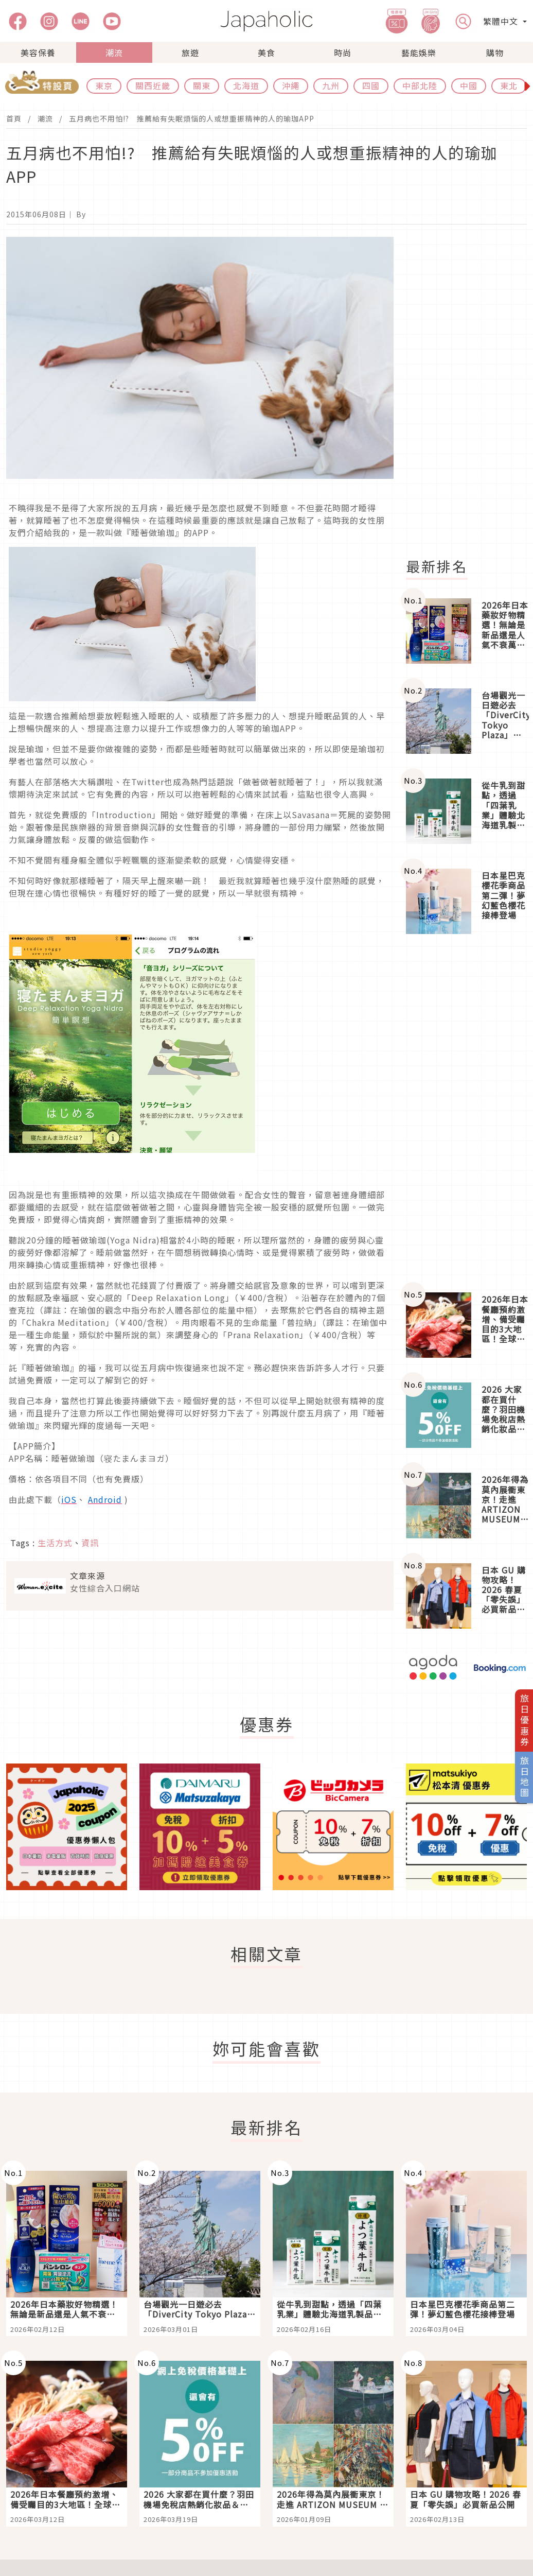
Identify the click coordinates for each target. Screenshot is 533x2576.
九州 (331, 85)
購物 (495, 52)
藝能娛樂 (418, 52)
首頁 (14, 118)
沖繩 (290, 85)
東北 (509, 85)
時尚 (342, 52)
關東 (201, 85)
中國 (468, 85)
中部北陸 (419, 85)
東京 (104, 85)
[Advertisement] (465, 1113)
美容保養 (38, 52)
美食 (266, 52)
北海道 (246, 85)
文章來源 (87, 1575)
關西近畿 (152, 85)
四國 (371, 85)
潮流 (114, 52)
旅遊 (190, 52)
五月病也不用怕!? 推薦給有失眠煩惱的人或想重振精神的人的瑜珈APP (191, 118)
